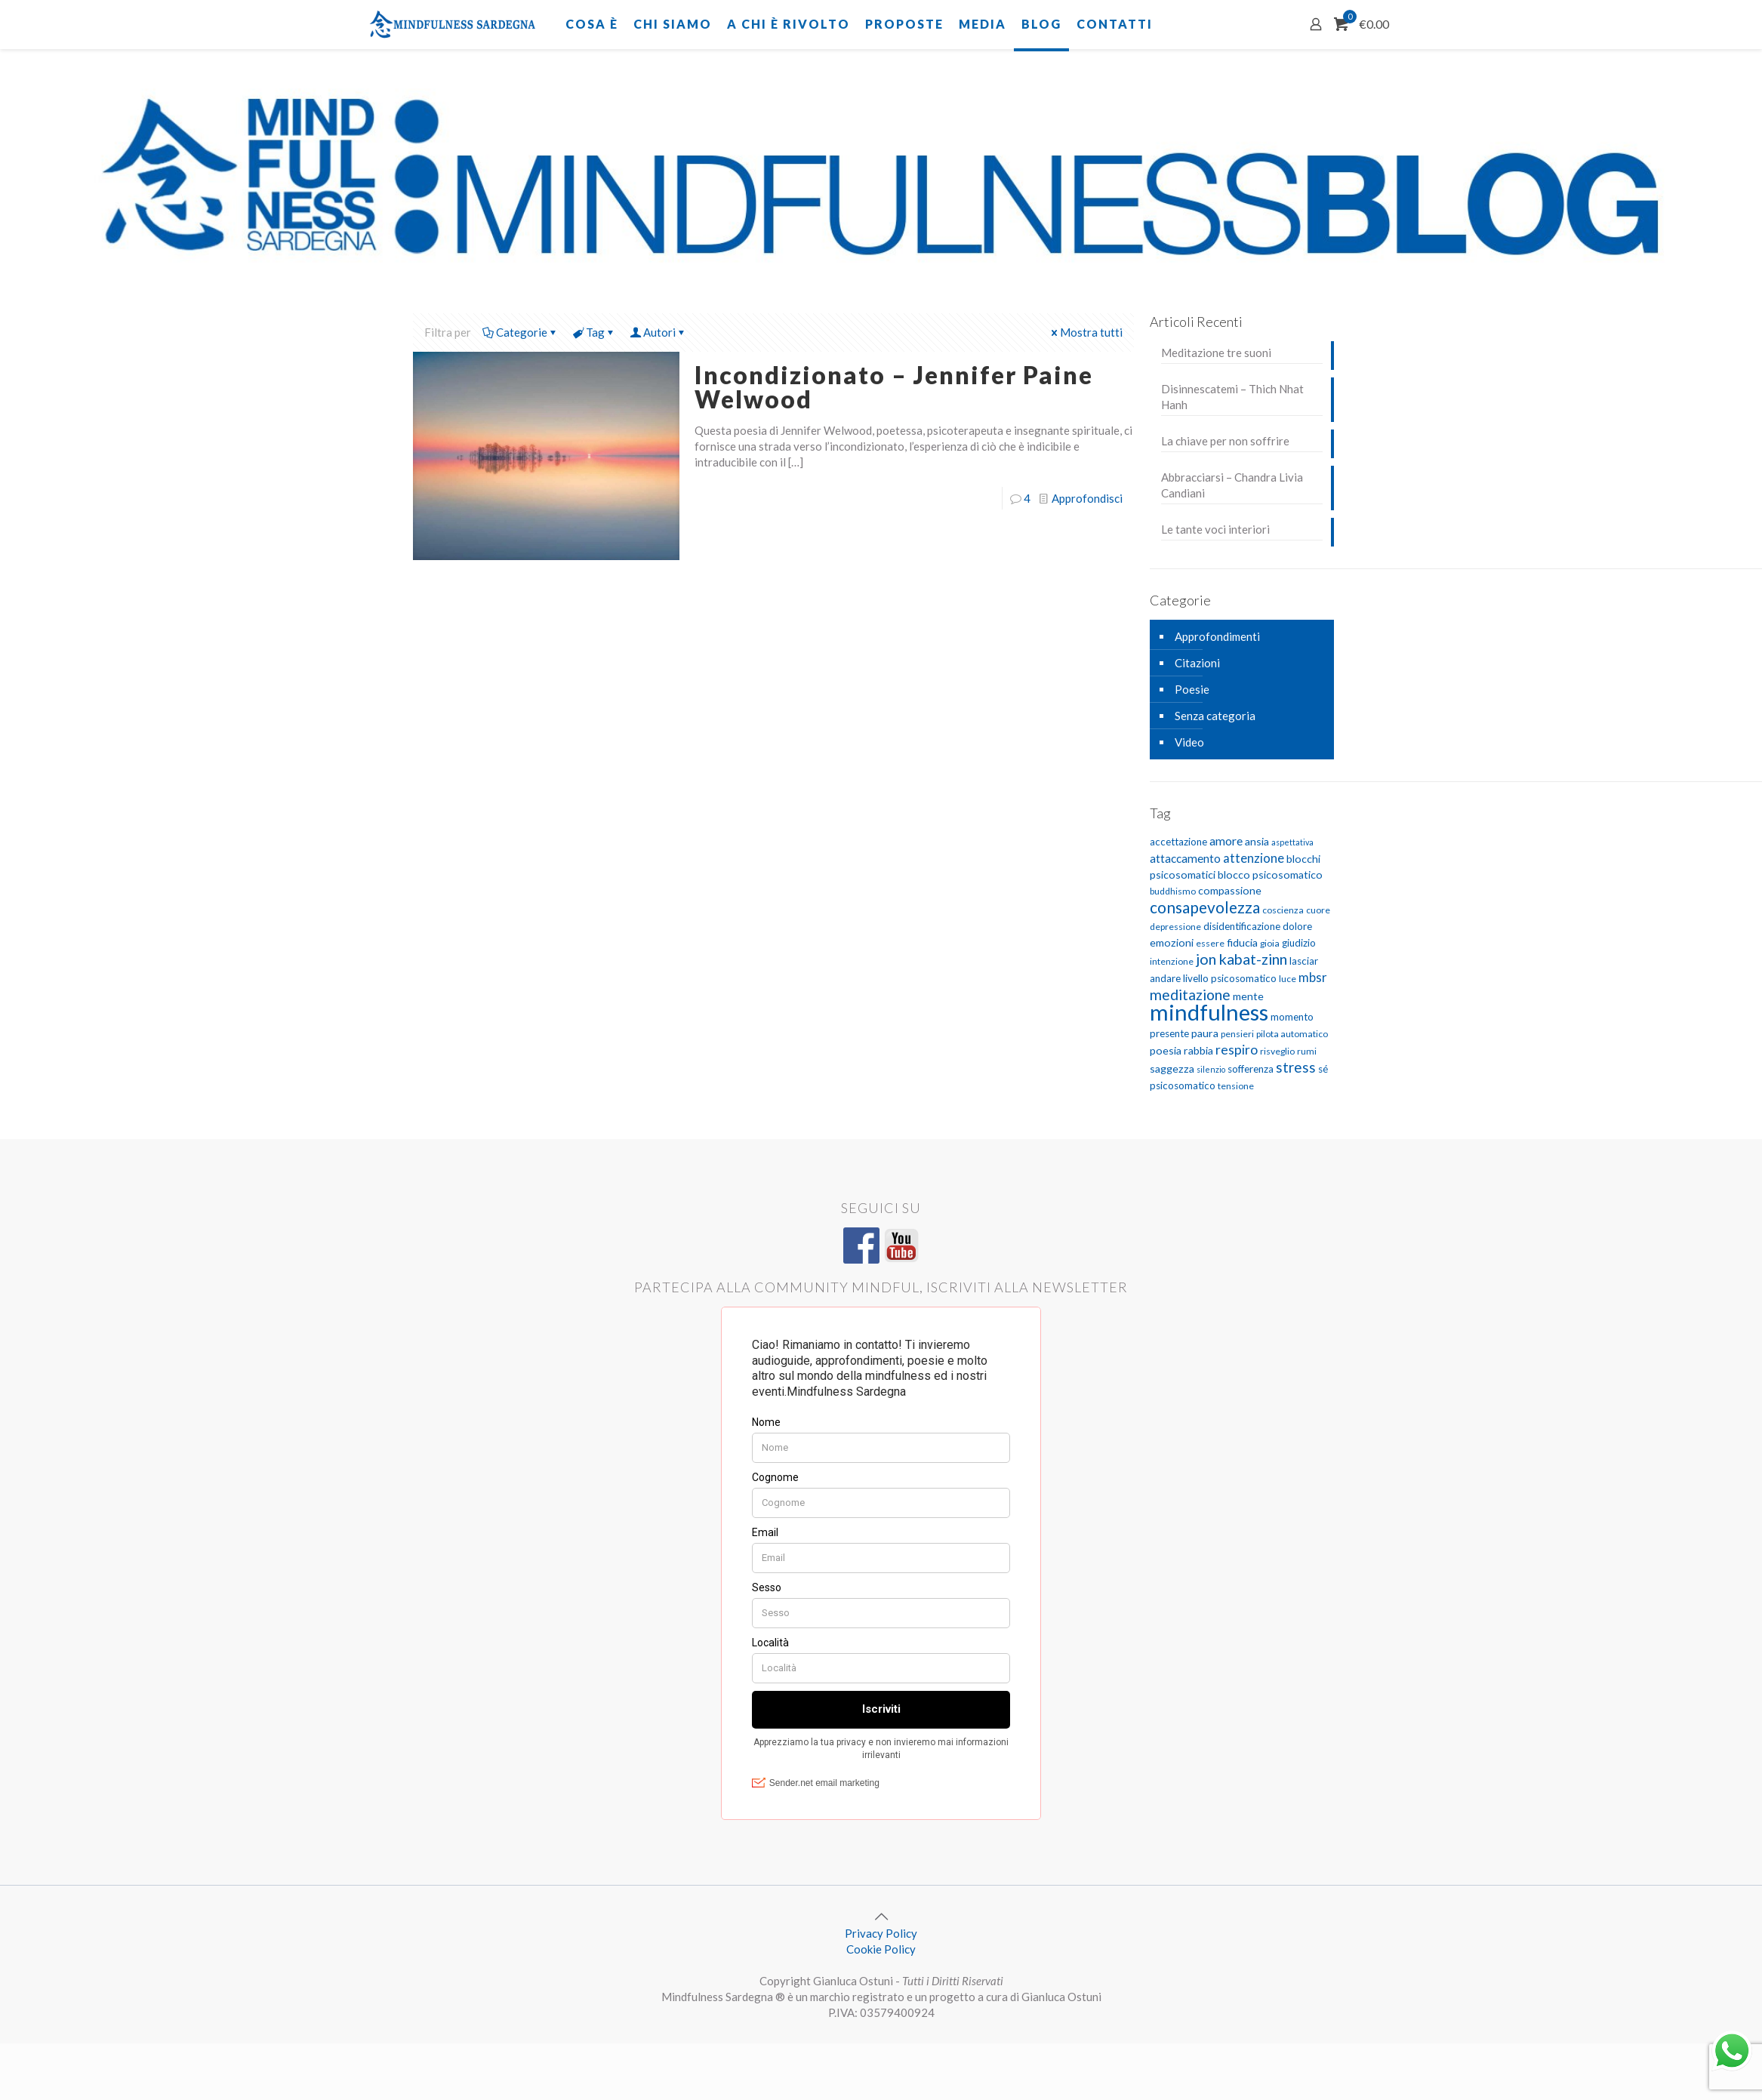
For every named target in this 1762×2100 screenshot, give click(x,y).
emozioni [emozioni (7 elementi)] (1172, 942)
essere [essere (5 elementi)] (1210, 943)
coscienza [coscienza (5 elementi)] (1283, 910)
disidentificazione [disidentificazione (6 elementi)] (1241, 926)
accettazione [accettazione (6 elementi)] (1178, 842)
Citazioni (1197, 663)
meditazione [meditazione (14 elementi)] (1190, 994)
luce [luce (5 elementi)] (1287, 978)
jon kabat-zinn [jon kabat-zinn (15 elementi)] (1241, 959)
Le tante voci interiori (1215, 529)
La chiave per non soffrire (1225, 441)
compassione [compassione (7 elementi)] (1229, 890)
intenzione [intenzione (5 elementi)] (1172, 961)
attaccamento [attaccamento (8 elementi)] (1185, 858)
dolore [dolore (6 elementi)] (1297, 926)
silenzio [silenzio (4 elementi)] (1211, 1069)
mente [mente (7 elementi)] (1248, 996)
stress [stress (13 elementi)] (1296, 1067)
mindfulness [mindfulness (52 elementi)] (1209, 1012)
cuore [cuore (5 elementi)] (1318, 910)
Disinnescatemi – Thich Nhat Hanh (1232, 396)
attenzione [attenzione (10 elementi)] (1253, 858)
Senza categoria (1215, 715)
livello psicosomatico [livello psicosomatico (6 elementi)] (1230, 978)
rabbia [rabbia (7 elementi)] (1198, 1050)
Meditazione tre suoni (1216, 352)
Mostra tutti (1086, 332)
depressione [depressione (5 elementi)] (1175, 926)
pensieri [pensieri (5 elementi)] (1237, 1033)
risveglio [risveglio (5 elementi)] (1277, 1051)
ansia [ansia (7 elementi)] (1257, 841)
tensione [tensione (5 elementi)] (1236, 1086)
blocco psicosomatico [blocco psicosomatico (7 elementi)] (1270, 874)
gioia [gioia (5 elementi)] (1270, 943)
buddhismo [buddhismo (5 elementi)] (1173, 891)
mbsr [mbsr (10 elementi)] (1312, 977)
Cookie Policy (881, 1949)
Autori (658, 332)
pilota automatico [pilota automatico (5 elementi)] (1292, 1033)
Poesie (1192, 689)
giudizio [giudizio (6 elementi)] (1299, 943)
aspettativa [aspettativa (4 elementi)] (1292, 842)
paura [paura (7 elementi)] (1204, 1033)
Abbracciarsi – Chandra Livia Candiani (1232, 485)
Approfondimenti (1217, 636)
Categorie (520, 332)
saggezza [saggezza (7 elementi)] (1172, 1068)
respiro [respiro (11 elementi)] (1236, 1050)
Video (1189, 742)
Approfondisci (1087, 498)
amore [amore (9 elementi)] (1226, 840)
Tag (594, 332)
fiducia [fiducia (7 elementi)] (1242, 942)
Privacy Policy (881, 1933)
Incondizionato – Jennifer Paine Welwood (894, 387)
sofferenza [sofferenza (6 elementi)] (1251, 1069)
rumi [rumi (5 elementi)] (1307, 1051)
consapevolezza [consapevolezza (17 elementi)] (1205, 907)
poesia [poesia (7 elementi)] (1165, 1050)
